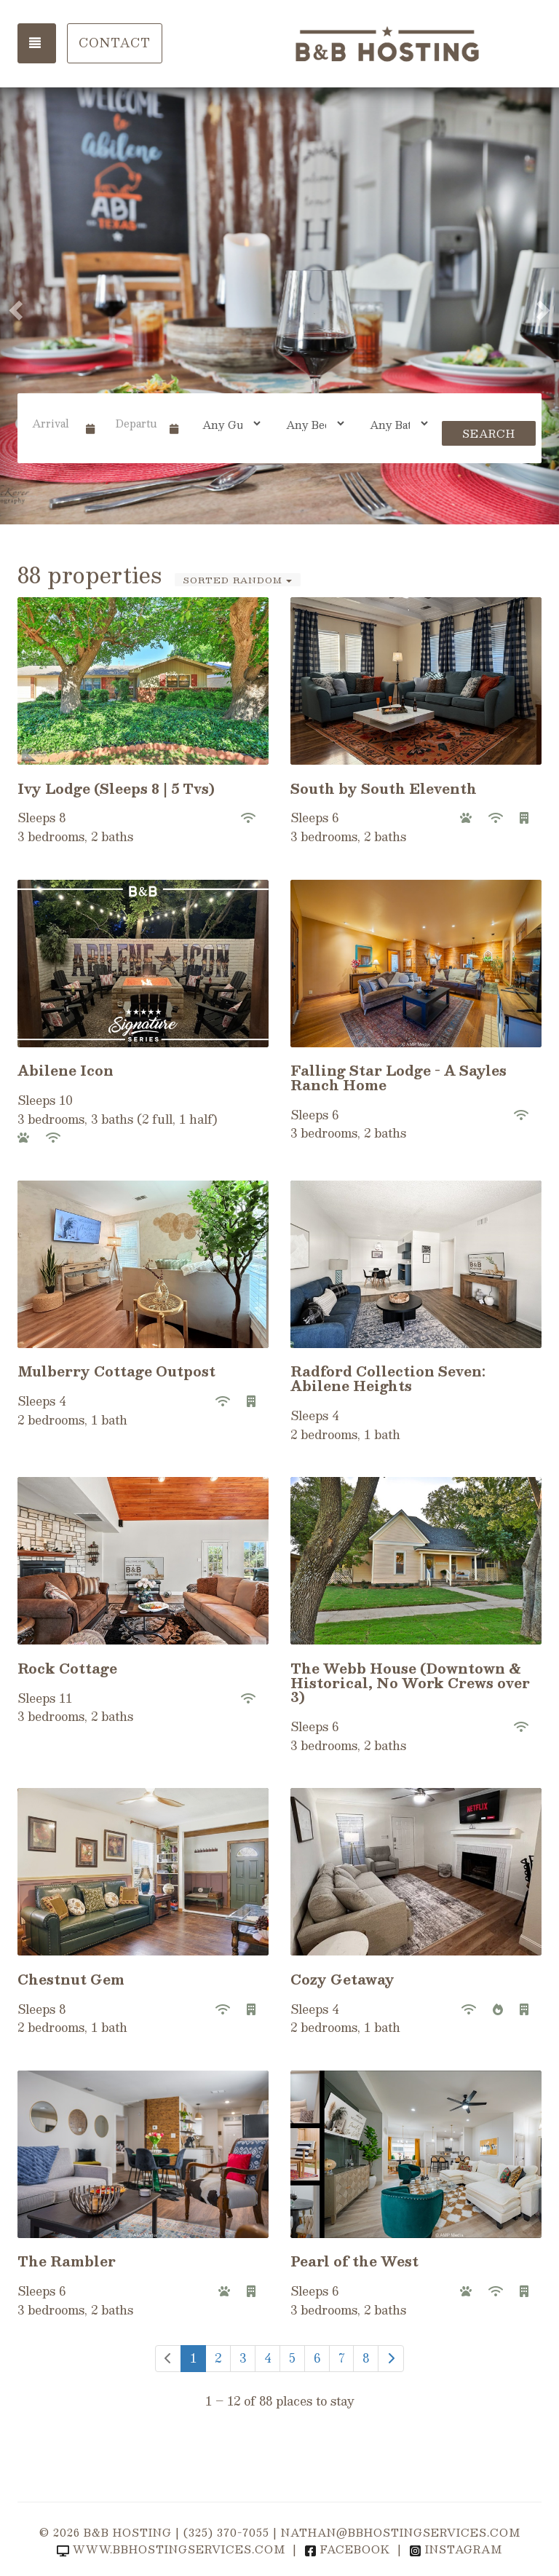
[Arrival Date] (52, 423)
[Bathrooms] (394, 423)
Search (488, 433)
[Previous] (168, 2358)
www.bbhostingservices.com (171, 2549)
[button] (14, 305)
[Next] (391, 2358)
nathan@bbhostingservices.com (400, 2532)
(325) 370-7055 (226, 2532)
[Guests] (227, 423)
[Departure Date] (136, 423)
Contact (115, 42)
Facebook (347, 2549)
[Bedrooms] (310, 423)
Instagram (455, 2549)
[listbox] (279, 305)
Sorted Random (237, 579)
